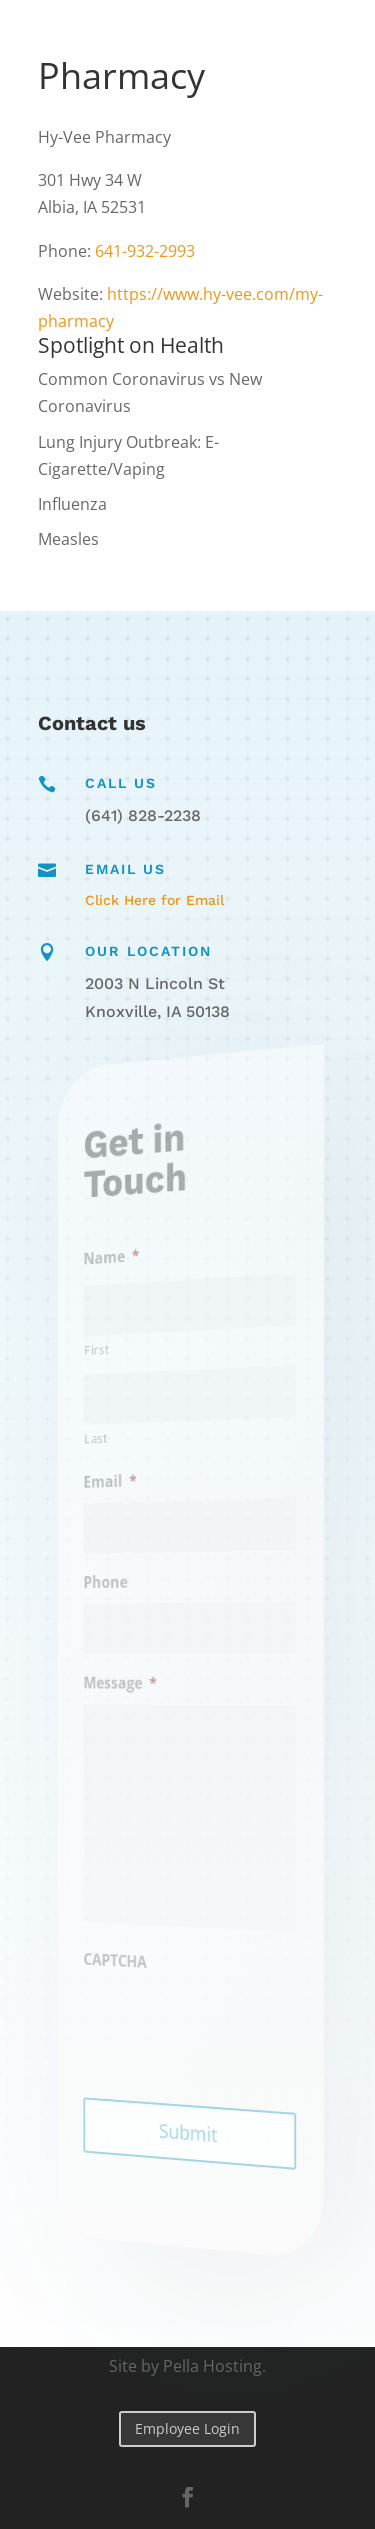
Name (121, 1261)
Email (120, 1483)
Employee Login (187, 2428)
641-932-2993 (145, 251)
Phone (116, 1582)
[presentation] (217, 2031)
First (108, 1354)
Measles (68, 539)
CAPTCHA (124, 1958)
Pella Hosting (212, 2366)
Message (128, 1682)
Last (108, 1441)
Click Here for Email (154, 900)
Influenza (72, 504)
